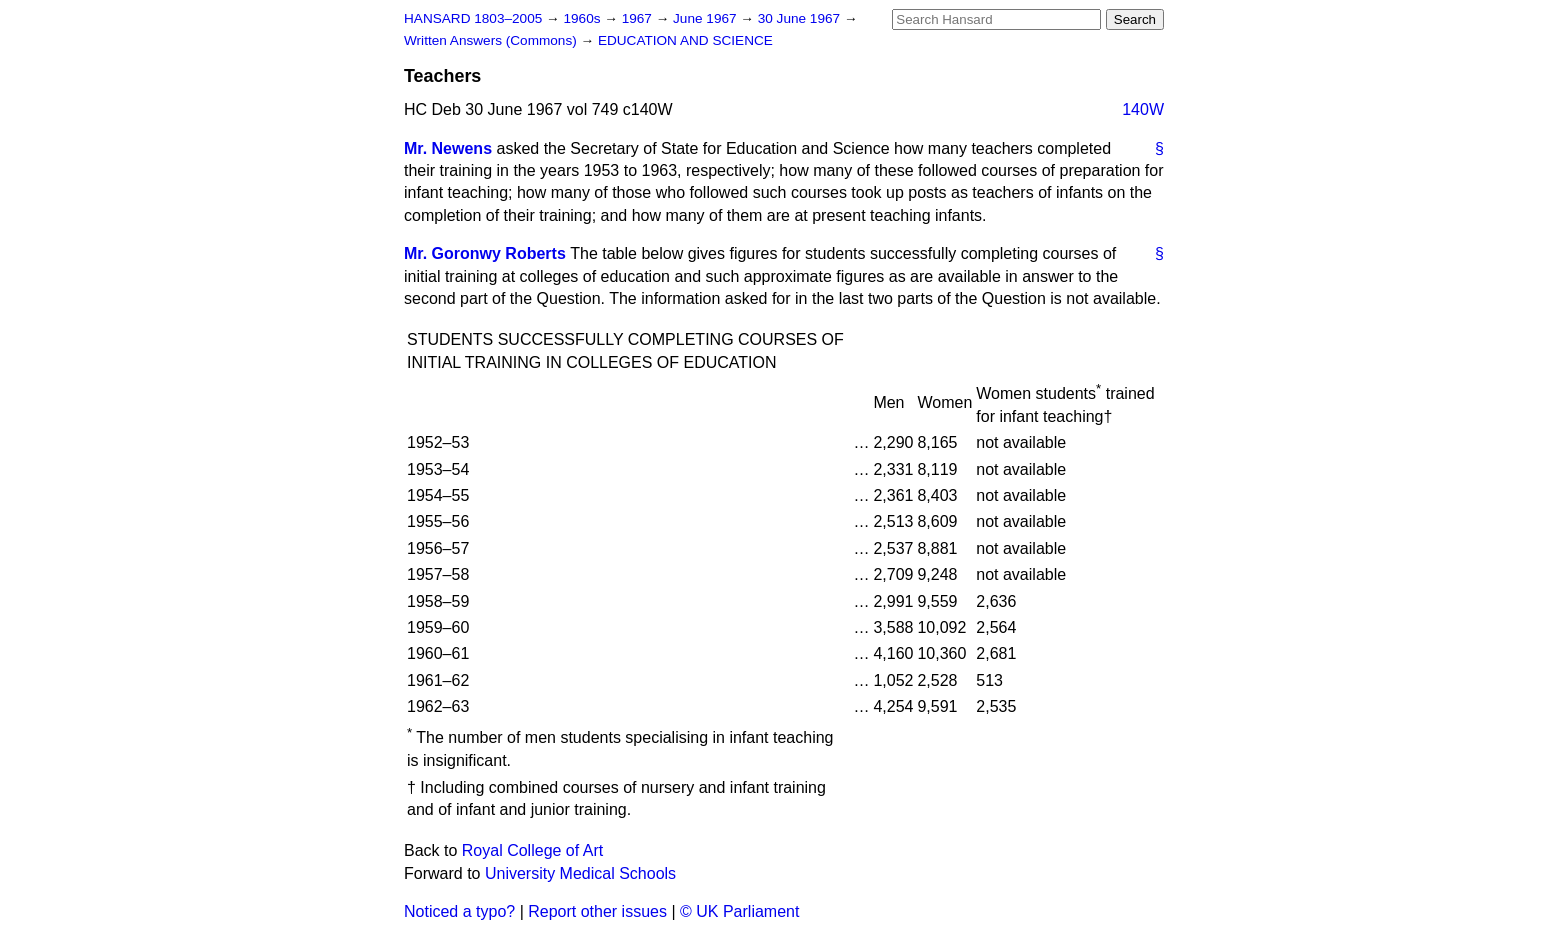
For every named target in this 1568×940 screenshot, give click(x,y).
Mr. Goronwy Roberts (485, 253)
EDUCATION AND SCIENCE (685, 40)
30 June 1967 (801, 18)
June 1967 (706, 18)
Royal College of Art (532, 850)
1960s (583, 18)
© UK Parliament (739, 911)
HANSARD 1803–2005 (473, 18)
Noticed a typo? (459, 911)
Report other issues (597, 911)
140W (1143, 109)
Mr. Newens (448, 148)
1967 (639, 18)
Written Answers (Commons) (492, 40)
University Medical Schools (580, 873)
